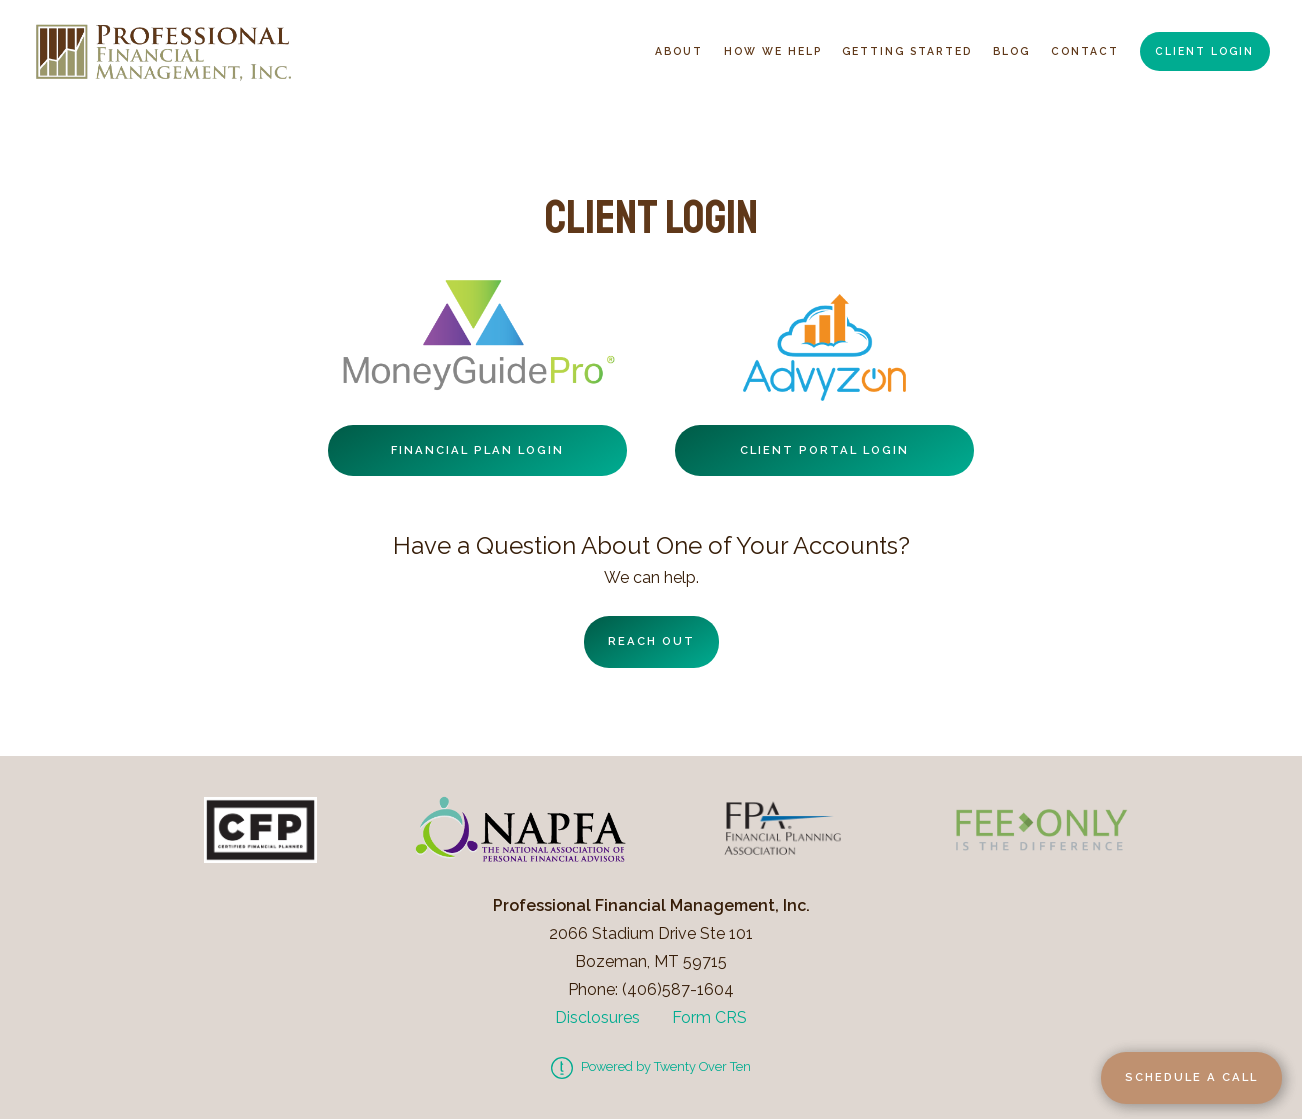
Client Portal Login (824, 450)
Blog (1011, 51)
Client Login (1204, 51)
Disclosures (597, 1017)
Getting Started (907, 51)
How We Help (773, 51)
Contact (1085, 51)
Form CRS (709, 1017)
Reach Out (651, 641)
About (679, 51)
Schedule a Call (1191, 1077)
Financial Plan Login (477, 450)
